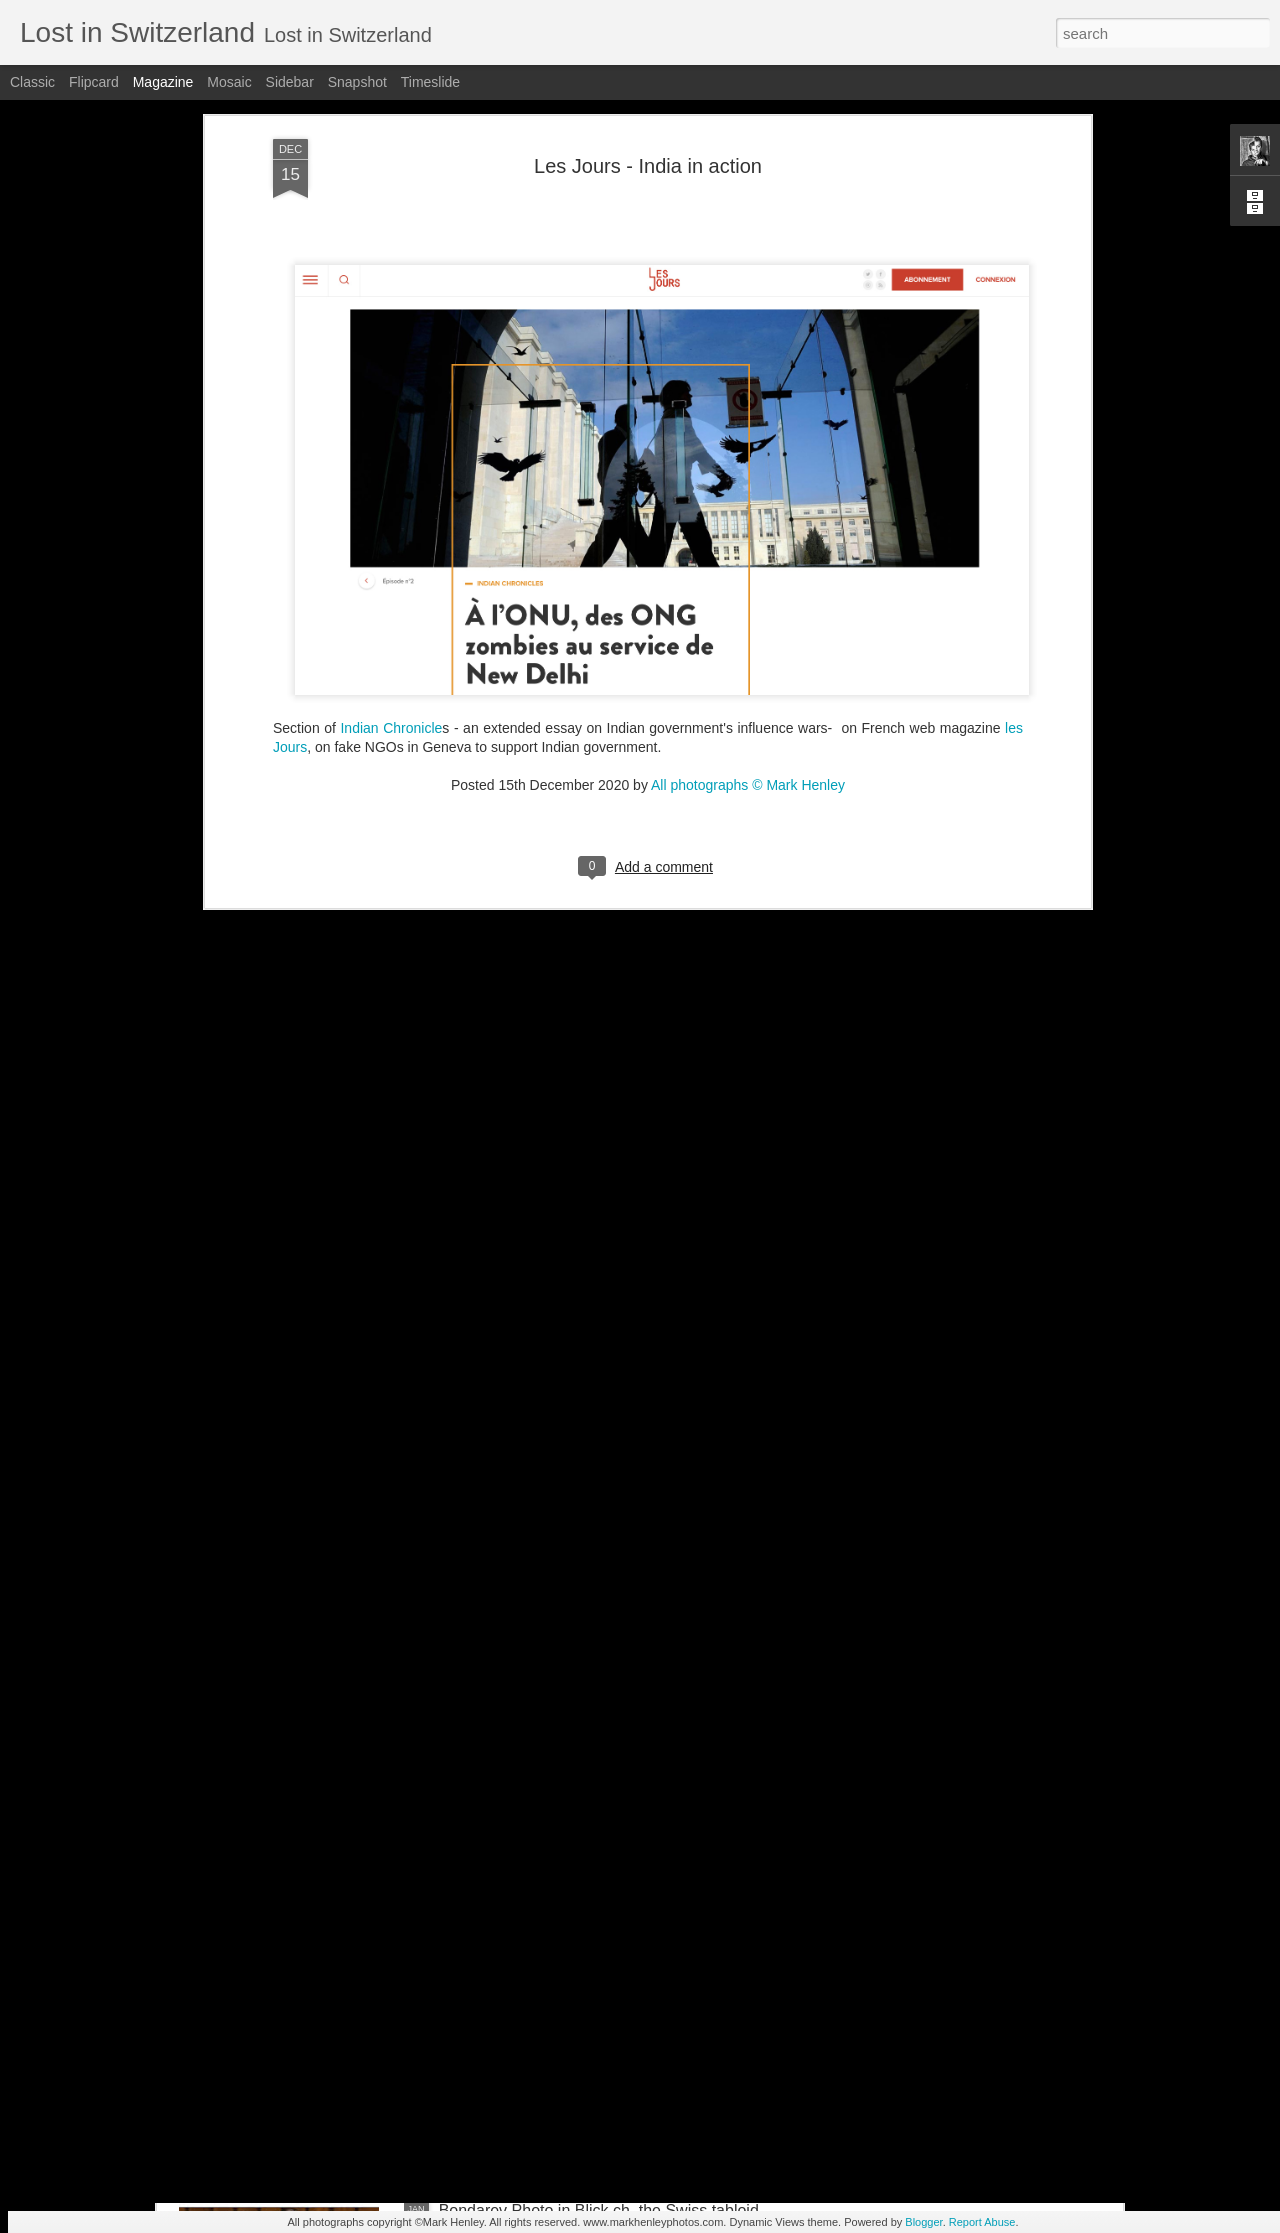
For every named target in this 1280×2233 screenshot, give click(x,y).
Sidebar (290, 82)
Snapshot (357, 82)
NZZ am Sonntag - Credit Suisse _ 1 (568, 1756)
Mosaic (229, 82)
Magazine (163, 82)
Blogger (923, 2222)
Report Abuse (982, 2222)
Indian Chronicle (391, 387)
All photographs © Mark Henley (748, 444)
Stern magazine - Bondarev (536, 1983)
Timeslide (430, 82)
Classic (32, 82)
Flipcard (94, 82)
